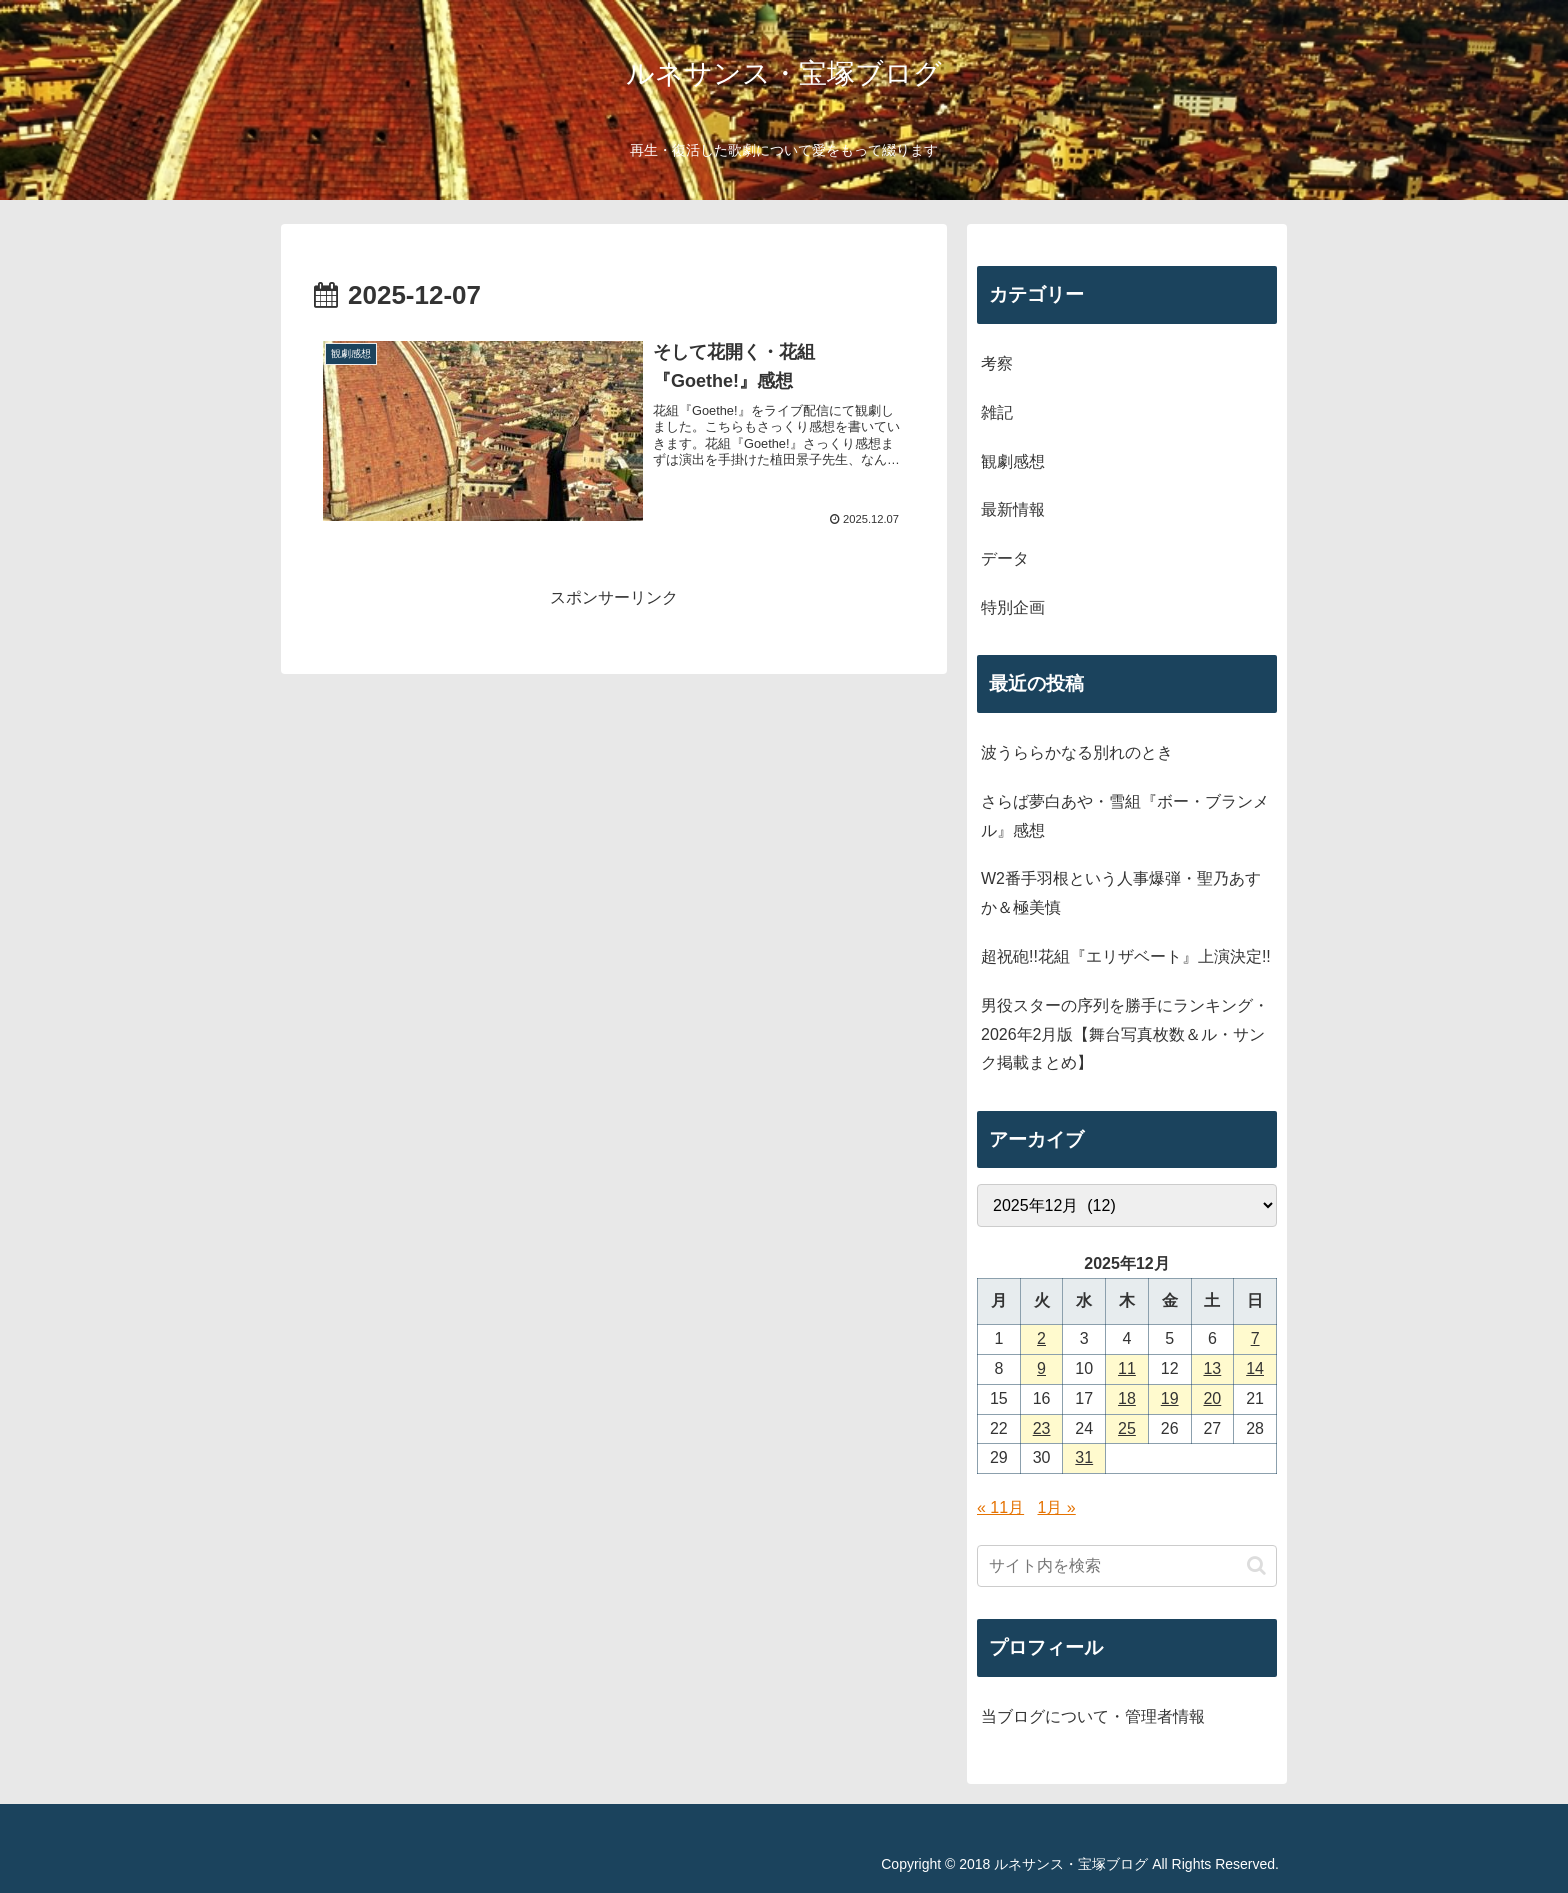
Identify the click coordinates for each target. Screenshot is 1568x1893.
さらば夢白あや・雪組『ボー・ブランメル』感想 (1125, 816)
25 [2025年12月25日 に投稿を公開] (1127, 1428)
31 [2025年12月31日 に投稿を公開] (1084, 1457)
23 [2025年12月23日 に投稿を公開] (1042, 1428)
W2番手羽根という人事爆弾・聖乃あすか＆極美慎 (1121, 893)
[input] (1127, 1566)
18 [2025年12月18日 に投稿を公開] (1127, 1398)
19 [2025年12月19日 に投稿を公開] (1170, 1398)
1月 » (1057, 1507)
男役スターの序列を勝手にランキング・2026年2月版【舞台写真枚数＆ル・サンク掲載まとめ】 (1125, 1034)
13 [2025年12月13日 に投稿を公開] (1212, 1368)
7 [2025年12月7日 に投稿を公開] (1255, 1338)
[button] (1256, 1565)
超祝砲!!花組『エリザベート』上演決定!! (1126, 956)
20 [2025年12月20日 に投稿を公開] (1212, 1398)
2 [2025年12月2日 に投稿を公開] (1041, 1338)
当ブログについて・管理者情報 (1093, 1716)
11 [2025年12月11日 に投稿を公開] (1127, 1368)
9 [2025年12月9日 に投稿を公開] (1041, 1368)
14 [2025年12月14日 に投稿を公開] (1255, 1368)
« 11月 (1000, 1507)
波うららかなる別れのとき (1077, 752)
